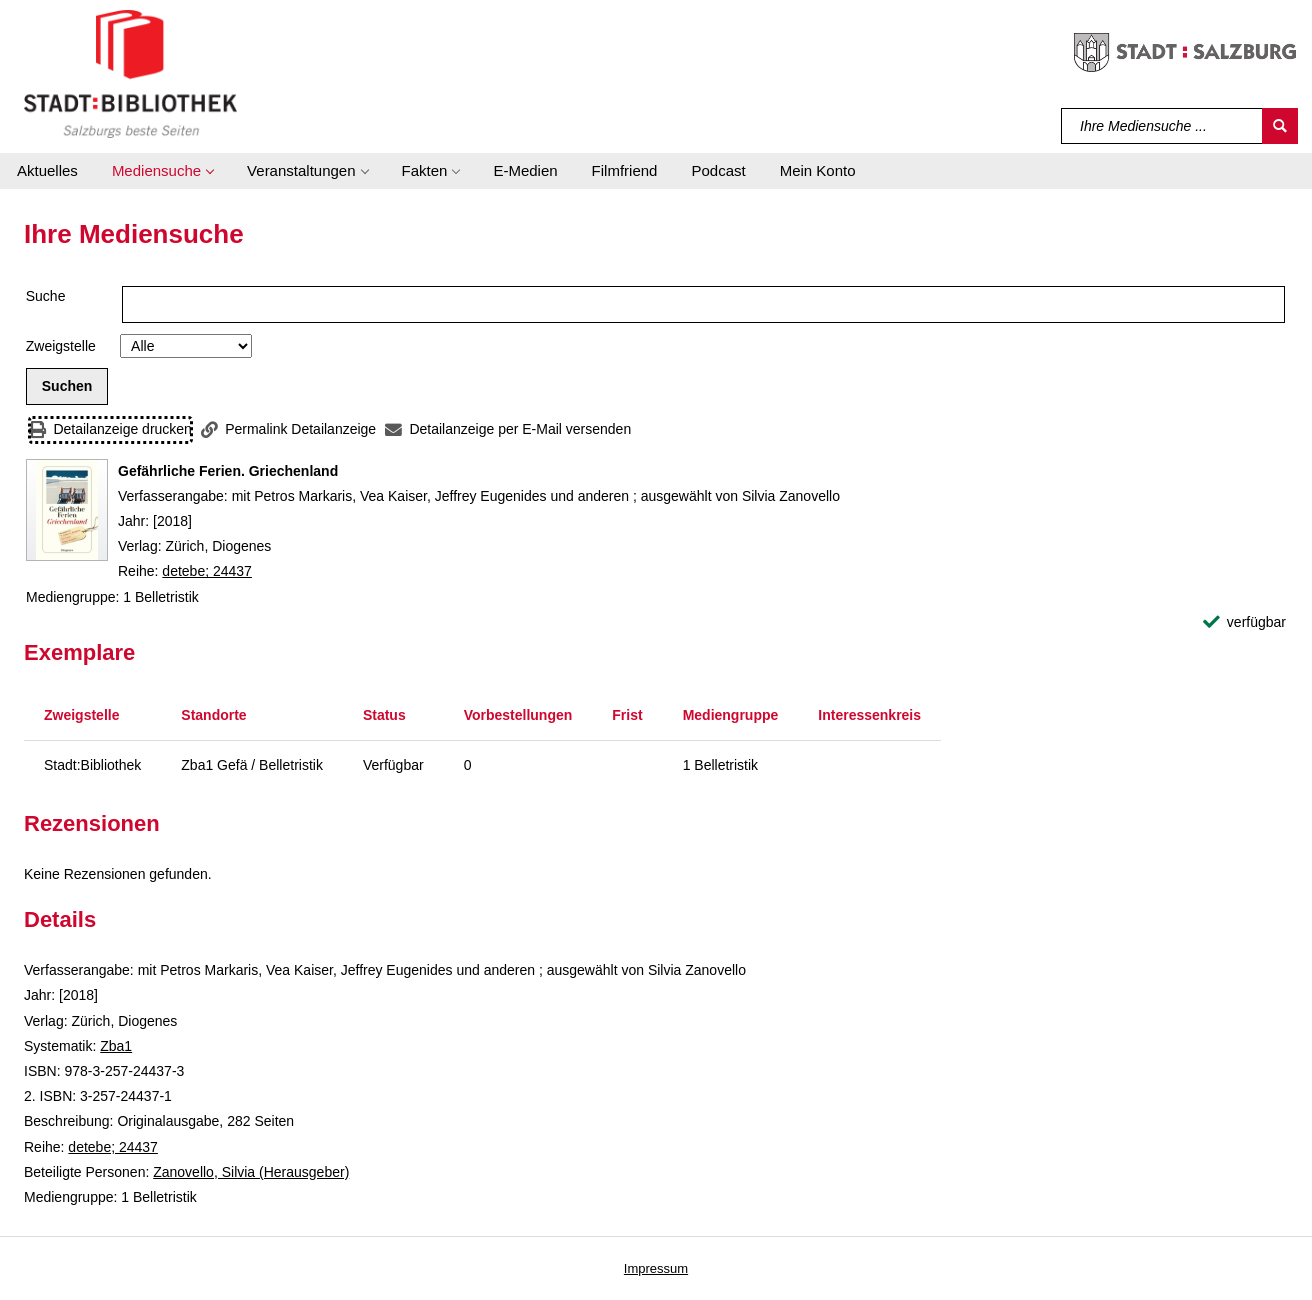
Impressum (656, 1268)
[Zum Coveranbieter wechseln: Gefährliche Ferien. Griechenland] (67, 510)
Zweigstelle (61, 346)
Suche (46, 296)
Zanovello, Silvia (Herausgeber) (251, 1172)
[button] (162, 171)
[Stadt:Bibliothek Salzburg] (130, 73)
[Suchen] (1280, 126)
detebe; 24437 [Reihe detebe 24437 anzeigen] (207, 571)
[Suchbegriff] (1162, 126)
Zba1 (116, 1046)
